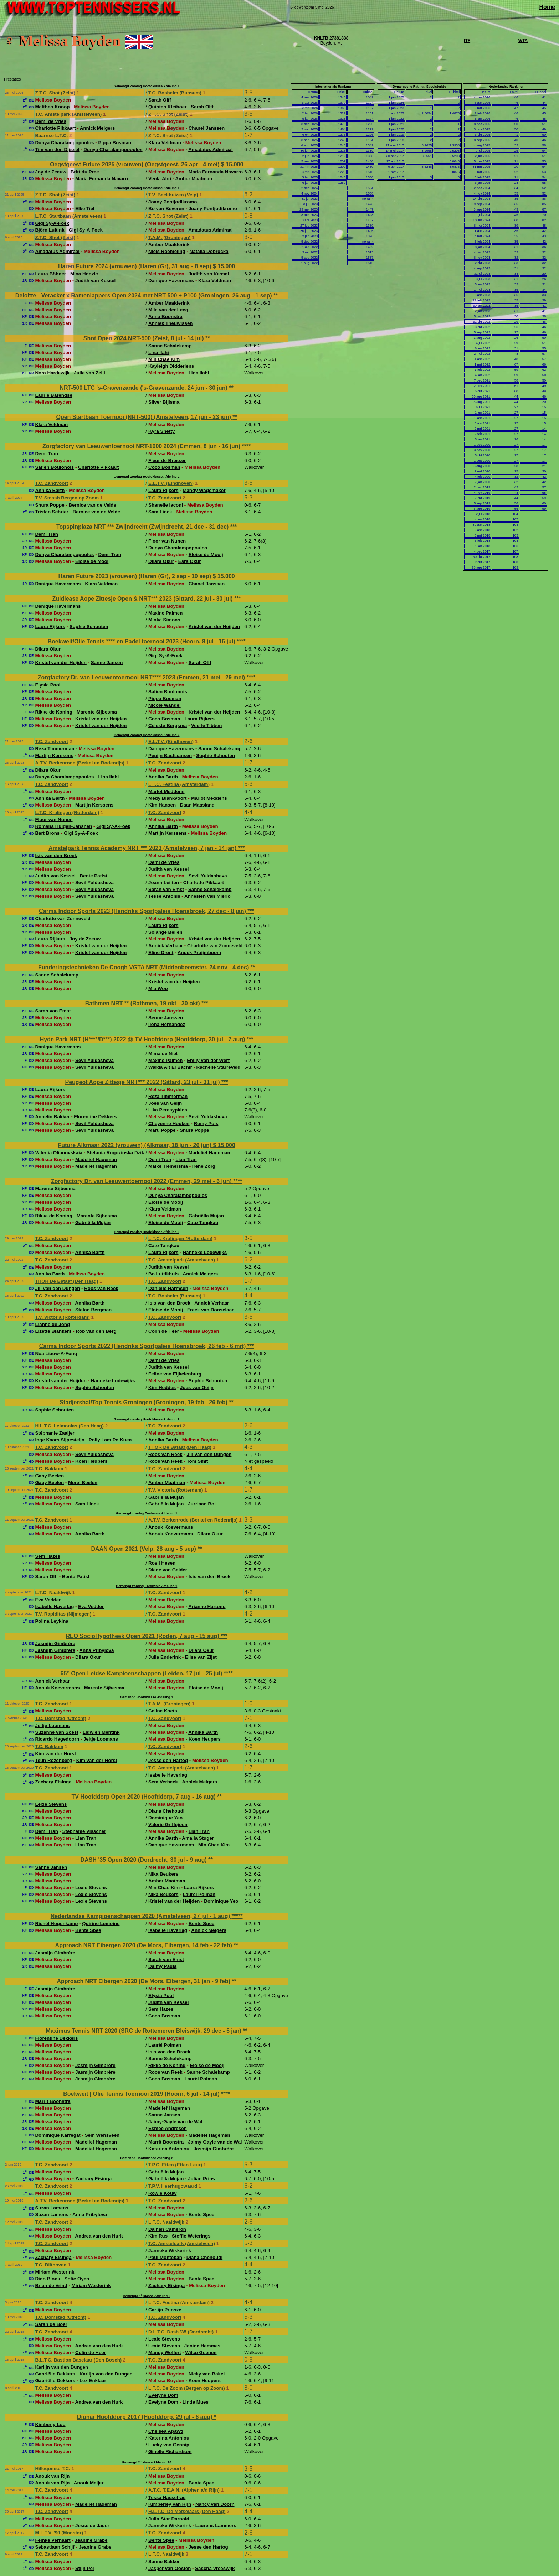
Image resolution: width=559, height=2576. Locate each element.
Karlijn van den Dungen (61, 2367)
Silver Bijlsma (163, 402)
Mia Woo (158, 988)
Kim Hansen (162, 805)
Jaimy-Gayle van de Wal (175, 2121)
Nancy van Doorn (215, 2504)
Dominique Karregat (57, 2135)
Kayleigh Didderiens (171, 366)
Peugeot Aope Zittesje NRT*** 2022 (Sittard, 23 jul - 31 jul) (143, 1082)
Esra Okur (189, 561)
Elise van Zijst (201, 1657)
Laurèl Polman (199, 1894)
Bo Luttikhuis (163, 1273)
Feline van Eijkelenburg (174, 1374)
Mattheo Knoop (52, 106)
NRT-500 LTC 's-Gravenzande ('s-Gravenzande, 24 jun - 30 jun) (144, 388)
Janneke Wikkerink (169, 2250)
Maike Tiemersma (168, 1166)
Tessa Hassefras (166, 2497)
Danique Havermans (171, 280)
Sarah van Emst (166, 889)
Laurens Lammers (215, 2525)
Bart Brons (47, 833)
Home (547, 7)
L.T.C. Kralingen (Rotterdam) (67, 812)
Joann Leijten (163, 882)
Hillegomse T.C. (52, 2468)
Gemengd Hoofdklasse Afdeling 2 (146, 2158)
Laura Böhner (50, 273)
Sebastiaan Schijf (54, 2547)
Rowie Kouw (162, 2193)
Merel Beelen (82, 1482)
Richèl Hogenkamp (56, 1923)
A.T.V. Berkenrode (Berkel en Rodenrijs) (79, 763)
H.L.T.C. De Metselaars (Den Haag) (186, 2511)
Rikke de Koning (53, 712)
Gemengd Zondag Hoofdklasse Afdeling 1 (147, 86)
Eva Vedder (48, 1599)
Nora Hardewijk (52, 372)
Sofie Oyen (77, 2278)
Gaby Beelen (49, 1475)
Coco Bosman (164, 467)
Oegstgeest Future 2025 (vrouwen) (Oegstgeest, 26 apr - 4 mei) (135, 164)
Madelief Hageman (209, 1152)
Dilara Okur (161, 561)
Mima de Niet (163, 1053)
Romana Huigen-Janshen (63, 826)
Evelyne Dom (163, 2395)
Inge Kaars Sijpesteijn (59, 1439)
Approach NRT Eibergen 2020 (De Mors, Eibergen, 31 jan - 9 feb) (144, 1981)
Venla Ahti (159, 178)
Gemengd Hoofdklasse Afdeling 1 (146, 1697)
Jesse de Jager (92, 2525)
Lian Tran (185, 1159)
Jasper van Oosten (169, 2568)
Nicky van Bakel (207, 2374)
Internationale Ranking (333, 86)
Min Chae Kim (164, 359)
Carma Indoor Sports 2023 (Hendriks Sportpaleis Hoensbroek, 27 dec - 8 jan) (143, 911)
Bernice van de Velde (92, 505)
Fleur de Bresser (167, 460)
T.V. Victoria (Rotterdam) (62, 1317)
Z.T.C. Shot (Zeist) (55, 92)
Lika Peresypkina (167, 1110)
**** (246, 446)
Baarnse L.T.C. (51, 135)
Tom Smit (197, 1461)
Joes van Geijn (165, 1103)
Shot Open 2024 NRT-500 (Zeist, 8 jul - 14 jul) (144, 338)
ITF (467, 40)
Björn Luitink (49, 230)
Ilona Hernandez (166, 1024)
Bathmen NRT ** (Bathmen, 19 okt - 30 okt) (143, 1003)
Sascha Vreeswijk (215, 2568)
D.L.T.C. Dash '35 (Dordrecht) (181, 2331)
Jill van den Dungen (57, 1288)
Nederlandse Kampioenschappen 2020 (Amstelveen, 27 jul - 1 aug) (141, 1916)
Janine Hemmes (202, 2345)
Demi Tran (46, 453)
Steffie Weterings (191, 2236)
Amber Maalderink (169, 244)
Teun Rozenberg (53, 1760)
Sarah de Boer (51, 2324)
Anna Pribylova (96, 1650)
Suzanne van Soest (56, 1732)
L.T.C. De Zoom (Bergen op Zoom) (186, 2388)
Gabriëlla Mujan (206, 1215)
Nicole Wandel (164, 705)
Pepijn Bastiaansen (170, 755)
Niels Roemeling (166, 251)
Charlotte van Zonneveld (63, 918)
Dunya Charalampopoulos (64, 142)
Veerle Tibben (206, 725)
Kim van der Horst (55, 1753)
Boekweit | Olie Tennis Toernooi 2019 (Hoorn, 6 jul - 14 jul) (142, 2094)
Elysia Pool (47, 685)
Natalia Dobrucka (209, 251)
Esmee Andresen (167, 2128)
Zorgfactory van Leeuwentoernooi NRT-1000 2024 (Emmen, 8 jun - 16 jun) (142, 446)
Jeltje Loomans (52, 1725)
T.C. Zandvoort (51, 483)
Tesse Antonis (164, 896)
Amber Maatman (193, 178)
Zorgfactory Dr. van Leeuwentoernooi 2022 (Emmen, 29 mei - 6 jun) (142, 1181)
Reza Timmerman (54, 748)
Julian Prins (201, 2178)
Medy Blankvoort (167, 798)
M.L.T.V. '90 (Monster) (59, 2532)
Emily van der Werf (208, 1060)
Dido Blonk (47, 2278)
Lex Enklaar (93, 2380)
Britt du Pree (85, 172)
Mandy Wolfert (164, 2352)
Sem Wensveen (102, 2135)
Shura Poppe (49, 505)
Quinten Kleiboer (167, 106)
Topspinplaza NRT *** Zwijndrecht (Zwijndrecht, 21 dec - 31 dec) (143, 527)
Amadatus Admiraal (210, 149)
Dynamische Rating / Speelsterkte (419, 86)
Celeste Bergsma (167, 725)
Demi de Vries (50, 121)
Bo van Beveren (166, 208)
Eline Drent (160, 952)
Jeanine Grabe (91, 2540)
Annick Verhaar (165, 945)
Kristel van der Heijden (214, 626)
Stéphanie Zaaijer (54, 1433)
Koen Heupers (91, 1461)
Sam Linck (160, 511)
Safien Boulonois (54, 467)
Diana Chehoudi (166, 1811)
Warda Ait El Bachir (170, 1067)
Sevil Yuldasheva (208, 875)
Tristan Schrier (51, 511)
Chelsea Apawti (165, 2431)
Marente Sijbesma (97, 712)
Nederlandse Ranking (506, 86)
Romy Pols (206, 1123)
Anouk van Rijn (52, 2476)
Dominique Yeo (165, 1817)
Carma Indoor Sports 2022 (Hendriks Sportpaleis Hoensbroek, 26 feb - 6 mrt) (143, 1346)
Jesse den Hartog (168, 1760)
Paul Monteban (165, 2257)
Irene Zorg (203, 1166)
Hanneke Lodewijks (205, 1252)
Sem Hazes (47, 1556)
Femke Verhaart (52, 2540)
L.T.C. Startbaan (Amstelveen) (68, 216)
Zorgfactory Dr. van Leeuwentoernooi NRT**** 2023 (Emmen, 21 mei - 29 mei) (142, 677)
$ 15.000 (232, 164)
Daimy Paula (162, 1966)
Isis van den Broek (56, 855)
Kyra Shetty (161, 431)
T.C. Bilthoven (50, 2264)
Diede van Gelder (167, 1569)
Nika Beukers (163, 1874)
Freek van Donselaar (210, 1309)
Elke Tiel (84, 208)
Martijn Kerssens (54, 755)
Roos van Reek (101, 1288)
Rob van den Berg (96, 1331)
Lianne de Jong (52, 1324)
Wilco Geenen (200, 2352)
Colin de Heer (163, 1331)
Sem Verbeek (163, 1781)
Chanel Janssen (207, 128)
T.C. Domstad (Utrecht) (60, 1718)
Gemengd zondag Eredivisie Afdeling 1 (146, 1513)
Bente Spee (202, 1923)
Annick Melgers (97, 128)
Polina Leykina (51, 1621)
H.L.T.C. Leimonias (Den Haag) (69, 1426)
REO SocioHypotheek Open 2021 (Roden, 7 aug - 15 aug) (143, 1636)
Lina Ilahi (158, 352)
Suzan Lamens (51, 2207)
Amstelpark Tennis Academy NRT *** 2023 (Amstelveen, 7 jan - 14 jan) (143, 848)
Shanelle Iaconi (165, 505)
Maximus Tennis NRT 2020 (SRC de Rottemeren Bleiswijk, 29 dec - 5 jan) (144, 2031)
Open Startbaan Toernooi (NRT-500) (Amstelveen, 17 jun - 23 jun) (144, 417)
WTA (523, 40)
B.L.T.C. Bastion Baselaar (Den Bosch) (78, 2360)
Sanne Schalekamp (170, 345)
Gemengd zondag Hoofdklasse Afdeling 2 (146, 1232)
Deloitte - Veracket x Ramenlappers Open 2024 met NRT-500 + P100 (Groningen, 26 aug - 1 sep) (144, 295)
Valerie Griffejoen (168, 1824)
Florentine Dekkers (95, 1116)
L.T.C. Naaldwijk (53, 1592)
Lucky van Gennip (168, 2444)
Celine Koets (162, 1711)
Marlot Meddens (166, 791)
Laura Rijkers (163, 490)
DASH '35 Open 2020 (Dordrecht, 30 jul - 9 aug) (145, 1860)
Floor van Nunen (167, 541)
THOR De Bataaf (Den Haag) (66, 1281)
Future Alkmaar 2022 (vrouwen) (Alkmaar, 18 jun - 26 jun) (135, 1145)
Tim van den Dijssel (57, 149)
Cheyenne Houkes (169, 1123)
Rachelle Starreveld (218, 1067)
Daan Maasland (197, 805)
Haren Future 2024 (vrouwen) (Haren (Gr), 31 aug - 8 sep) (135, 266)
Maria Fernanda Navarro (216, 172)
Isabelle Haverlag (54, 1606)
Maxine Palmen (165, 613)
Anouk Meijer (89, 2483)
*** (233, 527)
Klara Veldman (164, 142)
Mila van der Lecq (168, 309)
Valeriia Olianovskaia (58, 1152)
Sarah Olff (159, 100)
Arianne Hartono (206, 1606)
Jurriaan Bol (202, 1504)
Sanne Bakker (164, 2561)
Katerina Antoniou (168, 2148)
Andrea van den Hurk (99, 2236)
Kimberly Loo (50, 2424)
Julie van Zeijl (89, 372)
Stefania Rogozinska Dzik (115, 1152)
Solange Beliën (165, 932)
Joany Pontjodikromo (172, 201)
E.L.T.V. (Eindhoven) (171, 483)
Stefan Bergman (93, 1309)
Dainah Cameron (167, 2229)
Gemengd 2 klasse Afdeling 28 (146, 2462)
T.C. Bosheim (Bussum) (174, 92)
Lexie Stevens (51, 1804)
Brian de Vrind (51, 2285)
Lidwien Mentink (101, 1732)
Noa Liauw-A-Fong (56, 1353)
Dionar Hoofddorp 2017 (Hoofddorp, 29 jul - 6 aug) (145, 2417)
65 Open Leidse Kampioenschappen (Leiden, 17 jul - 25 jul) (142, 1673)
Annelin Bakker (52, 1116)
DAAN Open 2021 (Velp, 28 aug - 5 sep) (144, 1549)
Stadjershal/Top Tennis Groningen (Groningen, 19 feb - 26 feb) (144, 1402)
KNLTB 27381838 (331, 38)
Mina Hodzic (84, 273)
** (275, 295)
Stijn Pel (84, 2568)
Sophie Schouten (89, 626)
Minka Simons (164, 619)
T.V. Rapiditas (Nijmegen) (63, 1614)
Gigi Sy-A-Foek (52, 223)
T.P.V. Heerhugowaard (172, 2186)
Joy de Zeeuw (50, 172)
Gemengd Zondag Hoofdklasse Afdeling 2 (147, 476)
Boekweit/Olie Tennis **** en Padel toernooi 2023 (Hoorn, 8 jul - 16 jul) (142, 641)
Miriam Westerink (54, 2272)
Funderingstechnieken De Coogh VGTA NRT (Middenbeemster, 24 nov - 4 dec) (144, 967)
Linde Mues (196, 2402)
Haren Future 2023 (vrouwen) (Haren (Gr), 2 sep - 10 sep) (135, 576)
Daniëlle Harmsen (168, 1288)
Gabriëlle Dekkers (55, 2374)
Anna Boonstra (165, 316)
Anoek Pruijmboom (199, 952)
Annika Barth (50, 490)
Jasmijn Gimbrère (55, 1643)
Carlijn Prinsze (164, 2309)
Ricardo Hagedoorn (57, 1739)
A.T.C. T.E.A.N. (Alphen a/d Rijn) (184, 2490)
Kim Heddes (162, 1387)
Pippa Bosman (114, 142)
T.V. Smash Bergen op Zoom (67, 498)
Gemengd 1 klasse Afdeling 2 (146, 2296)
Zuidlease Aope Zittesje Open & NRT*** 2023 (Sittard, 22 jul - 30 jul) (143, 599)
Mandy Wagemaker (204, 490)
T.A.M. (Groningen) (169, 237)
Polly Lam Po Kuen (110, 1439)
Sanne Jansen (107, 662)
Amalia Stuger (198, 1838)
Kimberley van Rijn (169, 2504)
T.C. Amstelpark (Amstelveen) (68, 114)
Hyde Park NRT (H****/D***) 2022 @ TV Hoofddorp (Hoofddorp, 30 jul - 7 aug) (143, 1039)
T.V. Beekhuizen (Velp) (173, 194)
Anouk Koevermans (170, 1527)
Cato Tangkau (202, 1222)
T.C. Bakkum (49, 1468)
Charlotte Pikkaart (55, 128)
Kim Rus (158, 2236)
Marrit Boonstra (52, 2101)
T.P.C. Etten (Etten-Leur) (175, 2164)
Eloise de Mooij (206, 554)
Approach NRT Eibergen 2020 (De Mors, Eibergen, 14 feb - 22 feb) (144, 1945)
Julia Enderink (164, 1657)
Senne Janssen (165, 1017)
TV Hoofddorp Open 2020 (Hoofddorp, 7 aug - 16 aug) (144, 1797)
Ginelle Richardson (169, 2451)
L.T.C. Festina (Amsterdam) (179, 784)
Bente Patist (93, 875)
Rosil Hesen (161, 1563)
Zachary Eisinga (53, 1781)
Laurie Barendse (53, 395)
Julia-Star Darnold (168, 2518)
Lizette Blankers (53, 1331)
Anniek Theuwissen (170, 323)
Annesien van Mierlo (207, 896)
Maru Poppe (161, 1130)
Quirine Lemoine (100, 1923)
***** (236, 1916)
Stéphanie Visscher (84, 1831)
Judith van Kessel (209, 273)
